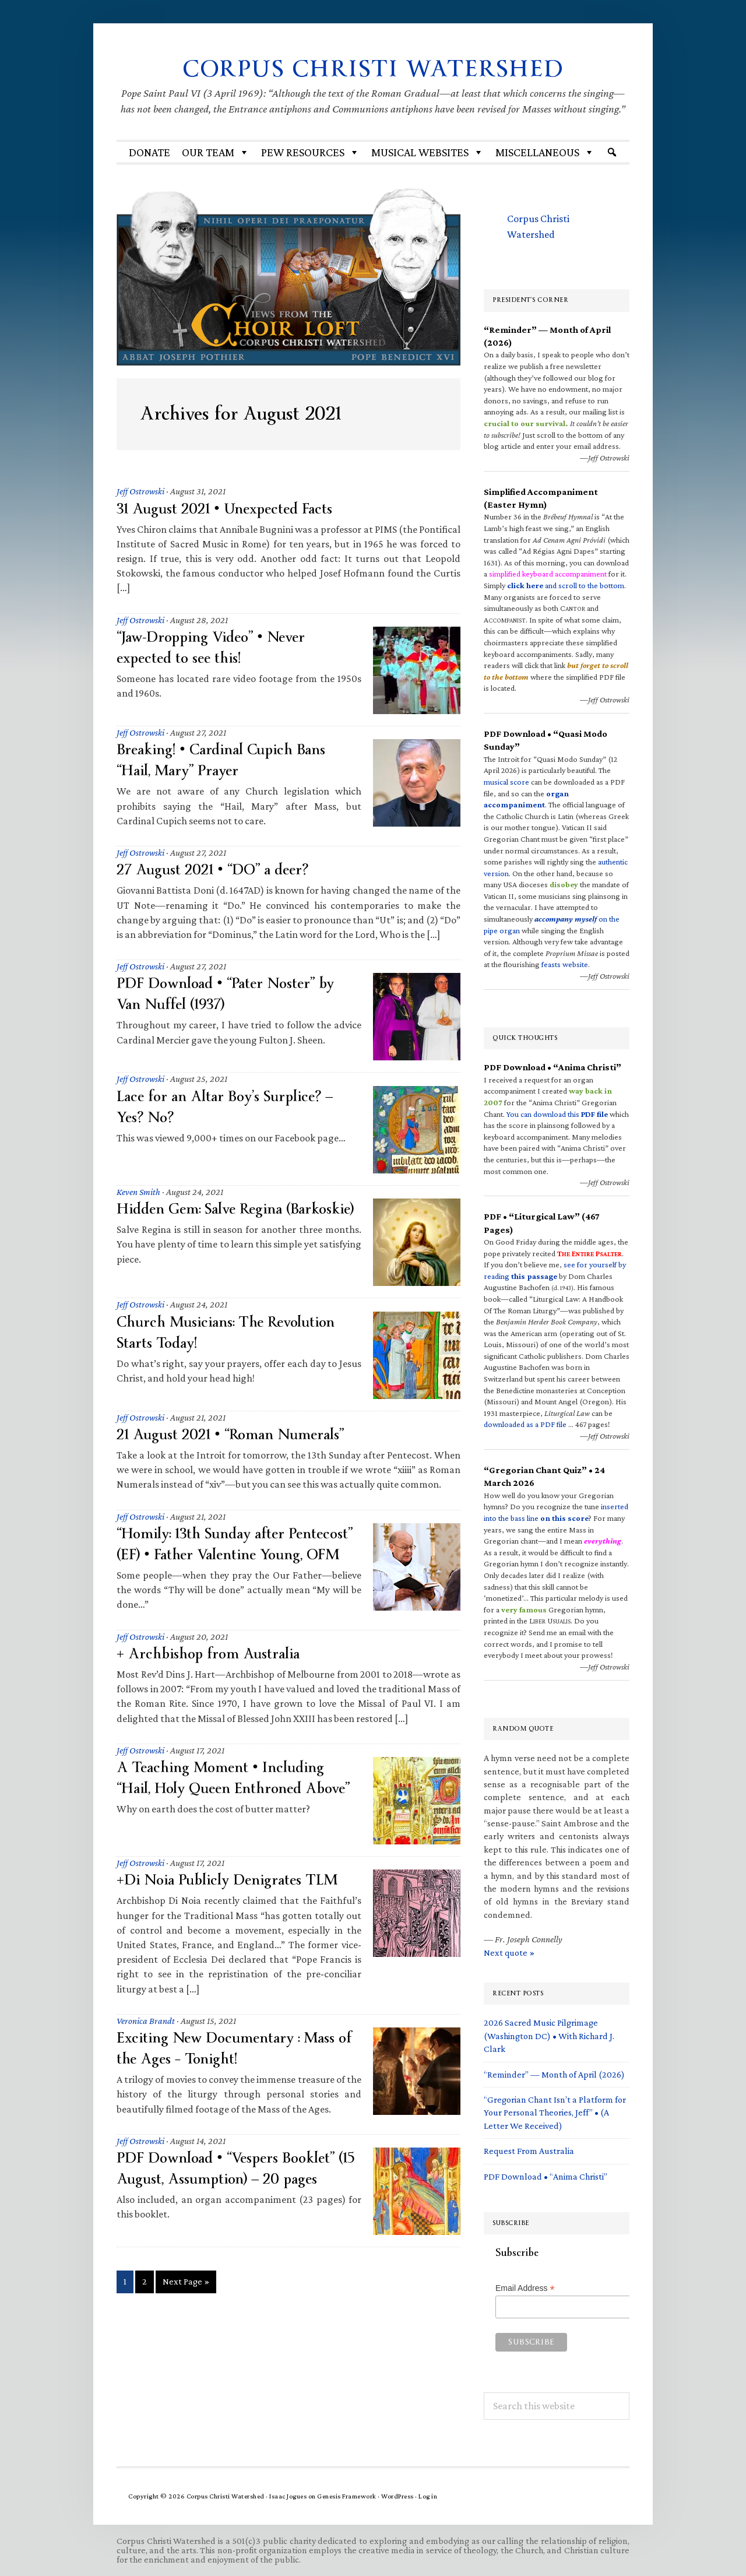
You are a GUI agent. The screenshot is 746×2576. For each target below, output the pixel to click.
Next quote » (509, 1953)
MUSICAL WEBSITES (427, 152)
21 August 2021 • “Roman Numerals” (236, 1441)
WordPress (397, 2496)
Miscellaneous (544, 152)
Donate (149, 152)
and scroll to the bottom (565, 585)
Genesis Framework (346, 2496)
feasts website (564, 964)
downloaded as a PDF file (525, 1424)
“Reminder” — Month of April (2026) (554, 2074)
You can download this (557, 1114)
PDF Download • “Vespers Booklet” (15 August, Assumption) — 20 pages (233, 2197)
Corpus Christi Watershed (373, 67)
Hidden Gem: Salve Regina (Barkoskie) (206, 1219)
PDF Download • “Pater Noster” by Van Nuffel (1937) (232, 994)
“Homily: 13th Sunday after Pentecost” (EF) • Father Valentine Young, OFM (227, 1561)
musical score (506, 781)
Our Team (215, 152)
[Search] (612, 152)
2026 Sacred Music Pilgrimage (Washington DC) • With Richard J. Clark (549, 2036)
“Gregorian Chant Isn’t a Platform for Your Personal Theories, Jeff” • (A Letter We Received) (555, 2112)
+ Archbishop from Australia (212, 1682)
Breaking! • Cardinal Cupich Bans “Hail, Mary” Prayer (228, 760)
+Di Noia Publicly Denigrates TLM (235, 1908)
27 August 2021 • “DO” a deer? (217, 869)
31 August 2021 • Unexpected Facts (230, 508)
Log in (427, 2496)
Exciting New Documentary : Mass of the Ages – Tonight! (232, 2077)
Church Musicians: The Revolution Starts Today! (233, 1339)
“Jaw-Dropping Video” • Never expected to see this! (217, 647)
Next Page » (185, 2312)
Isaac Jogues (288, 2496)
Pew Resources (310, 152)
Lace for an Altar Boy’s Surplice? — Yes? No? (230, 1107)
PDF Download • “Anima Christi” (545, 2176)
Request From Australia (529, 2151)
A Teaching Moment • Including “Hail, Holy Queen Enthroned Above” (226, 1816)
